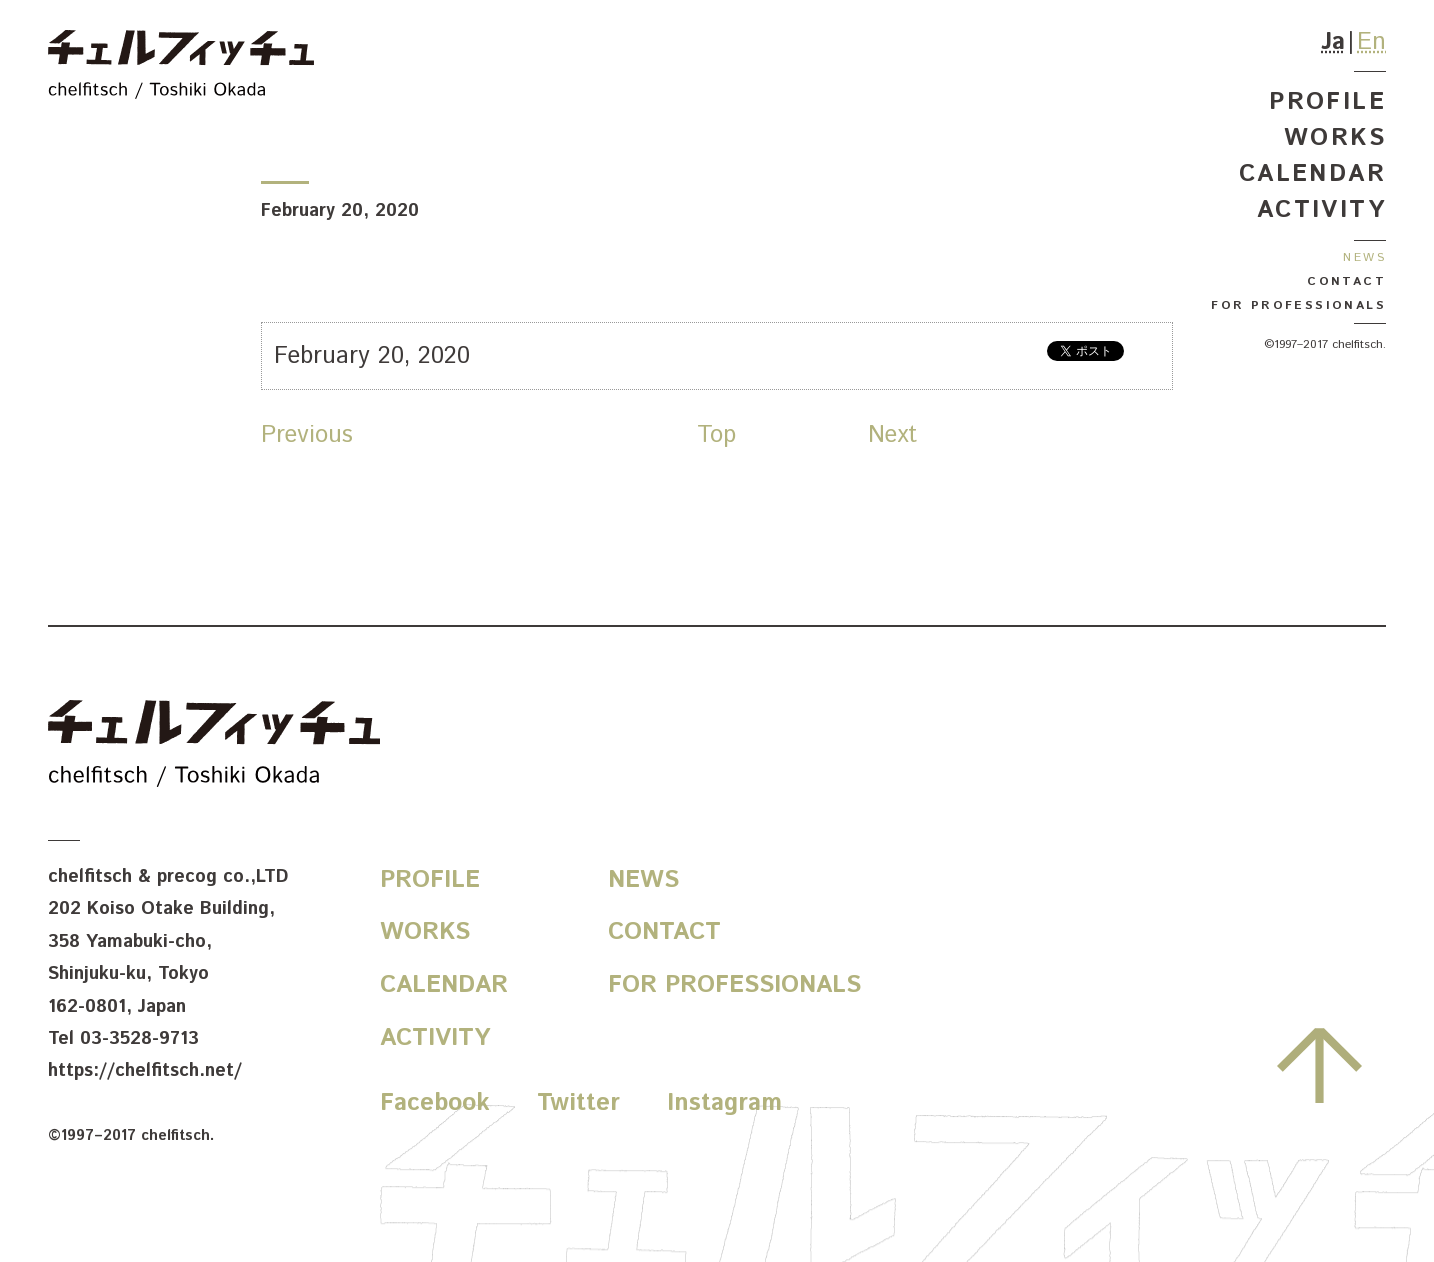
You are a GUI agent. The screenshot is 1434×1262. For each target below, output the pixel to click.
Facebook (435, 1103)
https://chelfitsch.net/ (145, 1071)
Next (892, 435)
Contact (1346, 281)
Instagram (724, 1103)
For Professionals (1298, 305)
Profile (1327, 102)
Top (716, 435)
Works (1335, 138)
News (1364, 257)
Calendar (1312, 174)
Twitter (578, 1103)
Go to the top (1319, 1065)
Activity (1321, 210)
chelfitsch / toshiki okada (181, 67)
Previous (307, 435)
